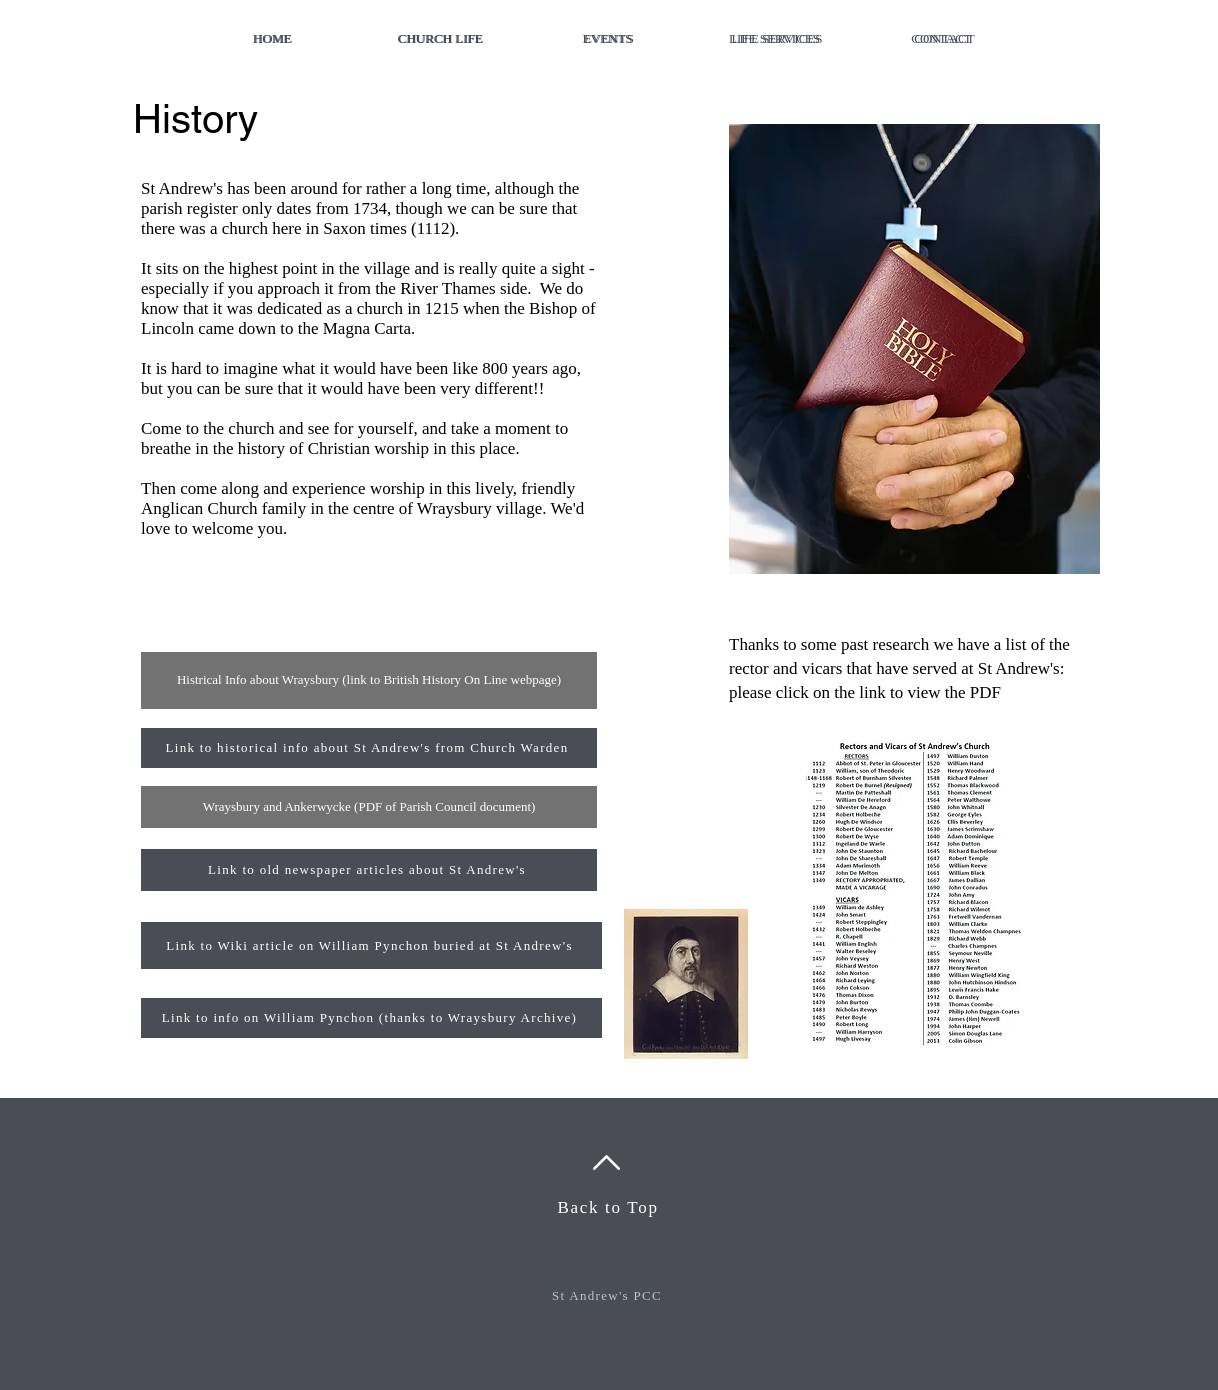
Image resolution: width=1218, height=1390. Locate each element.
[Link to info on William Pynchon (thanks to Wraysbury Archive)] (371, 1018)
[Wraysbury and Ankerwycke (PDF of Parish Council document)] (369, 807)
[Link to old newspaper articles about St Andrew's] (369, 870)
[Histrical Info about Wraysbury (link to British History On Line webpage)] (369, 680)
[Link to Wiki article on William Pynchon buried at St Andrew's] (371, 945)
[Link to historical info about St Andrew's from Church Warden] (369, 748)
